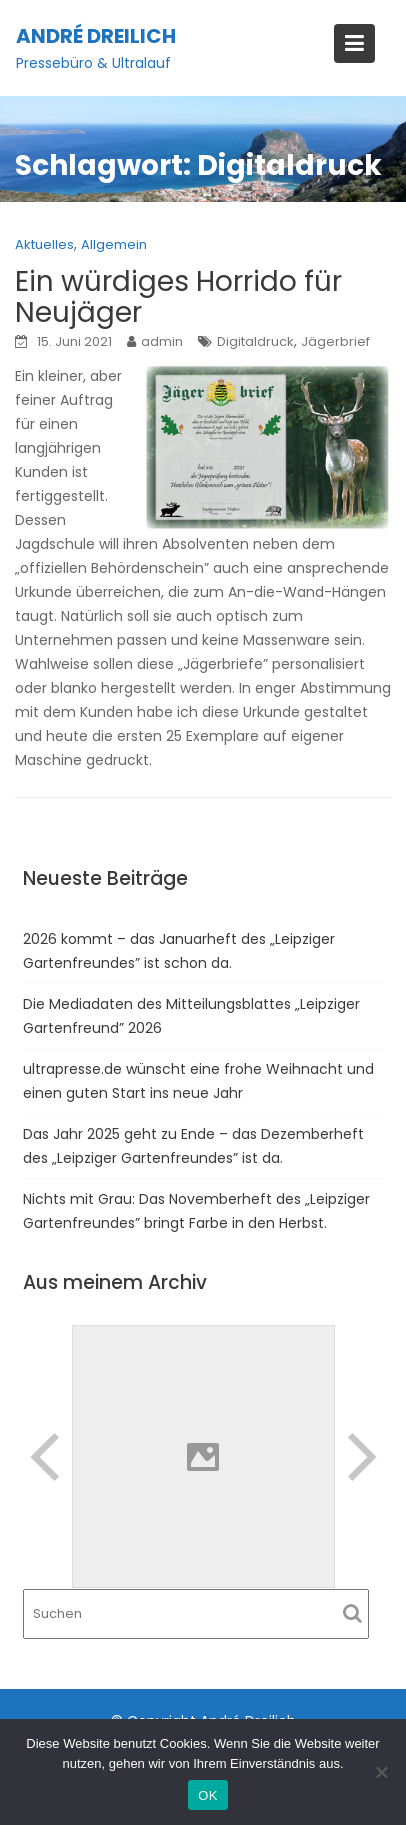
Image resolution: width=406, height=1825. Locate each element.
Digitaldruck (255, 341)
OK (207, 1795)
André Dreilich (96, 36)
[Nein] (381, 1772)
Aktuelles (44, 244)
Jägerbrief (335, 341)
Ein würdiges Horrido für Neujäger (178, 297)
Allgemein (114, 244)
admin (162, 341)
